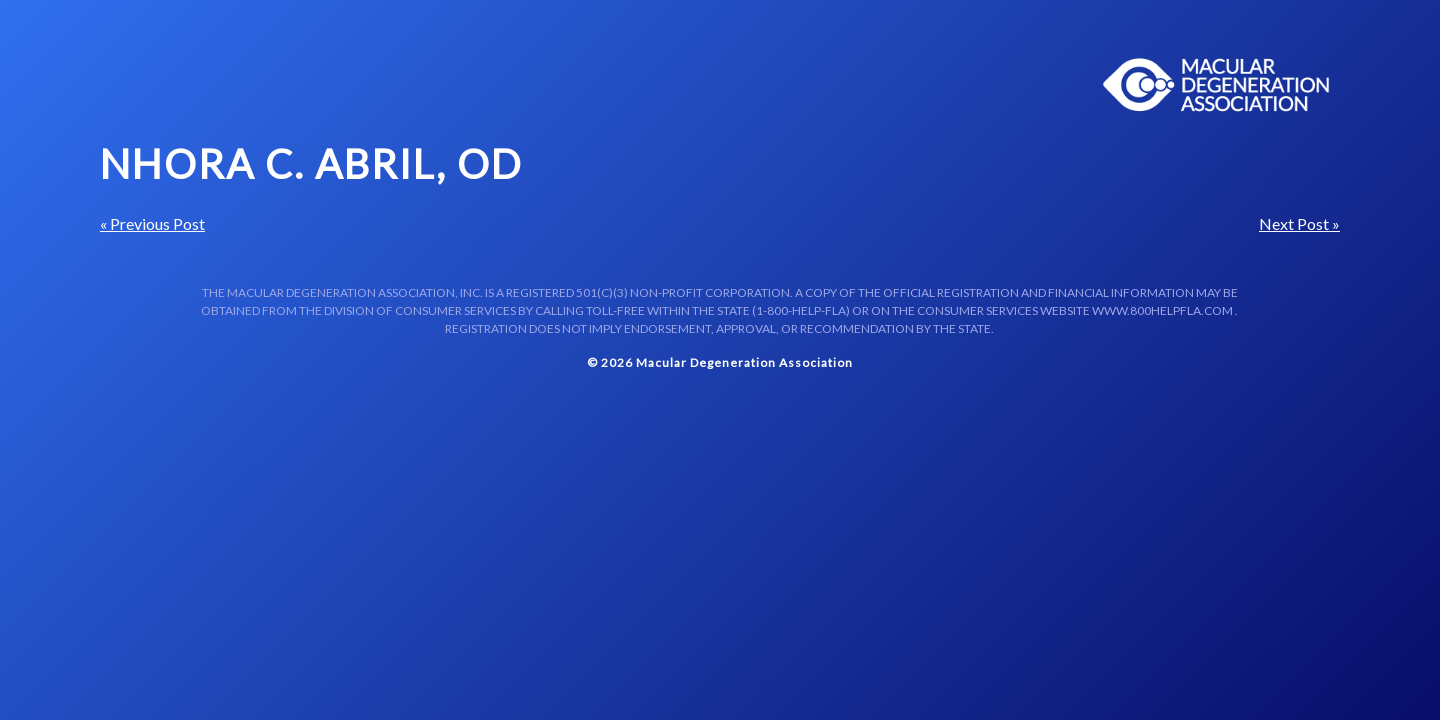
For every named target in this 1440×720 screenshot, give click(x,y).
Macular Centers (1217, 85)
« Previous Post (152, 223)
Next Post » (1299, 223)
